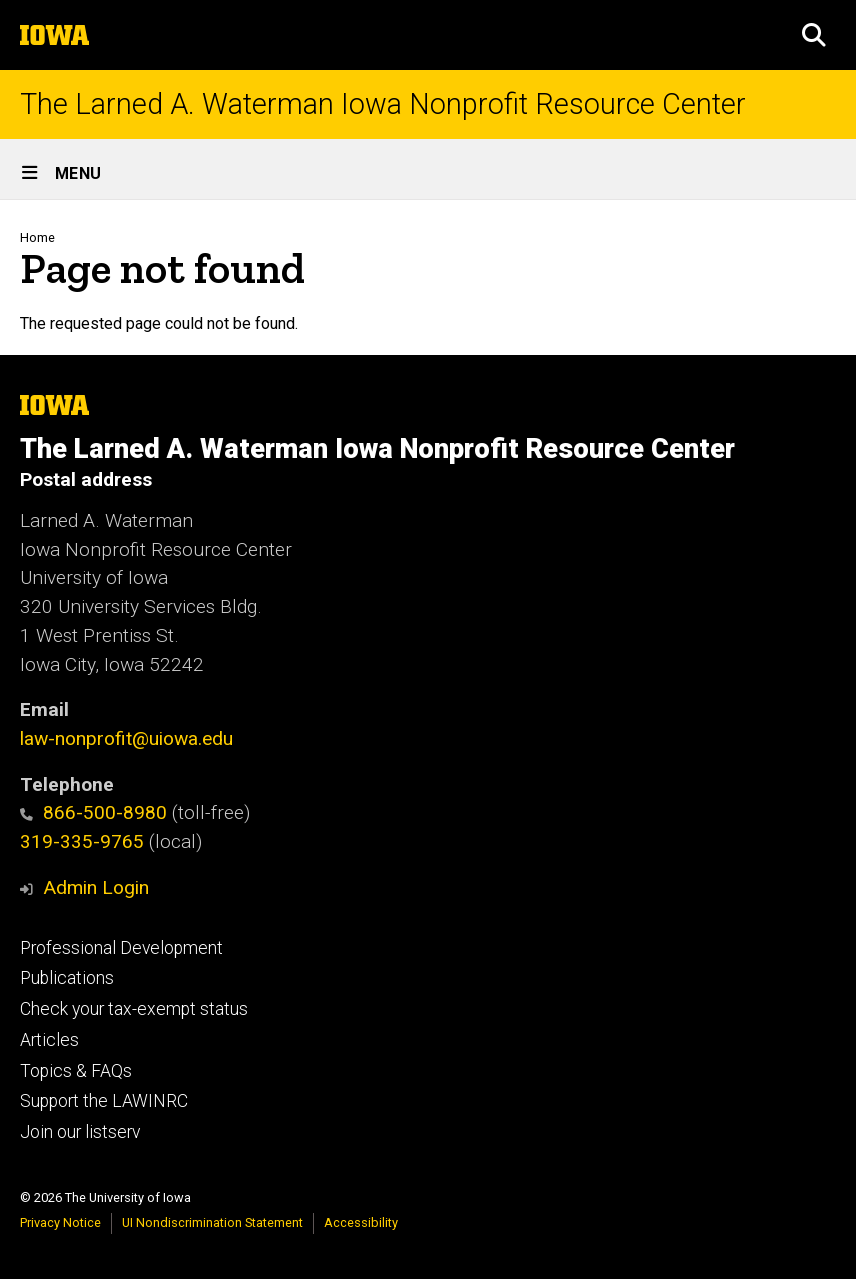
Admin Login (96, 887)
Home (37, 237)
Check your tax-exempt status (134, 1009)
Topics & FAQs (76, 1071)
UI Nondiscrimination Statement (212, 1222)
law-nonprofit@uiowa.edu (126, 738)
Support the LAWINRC (104, 1101)
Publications (67, 978)
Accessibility (361, 1222)
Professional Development (121, 948)
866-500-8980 (93, 812)
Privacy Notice (60, 1222)
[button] (814, 35)
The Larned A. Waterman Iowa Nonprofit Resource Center (383, 104)
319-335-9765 (82, 841)
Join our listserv (80, 1132)
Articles (49, 1040)
